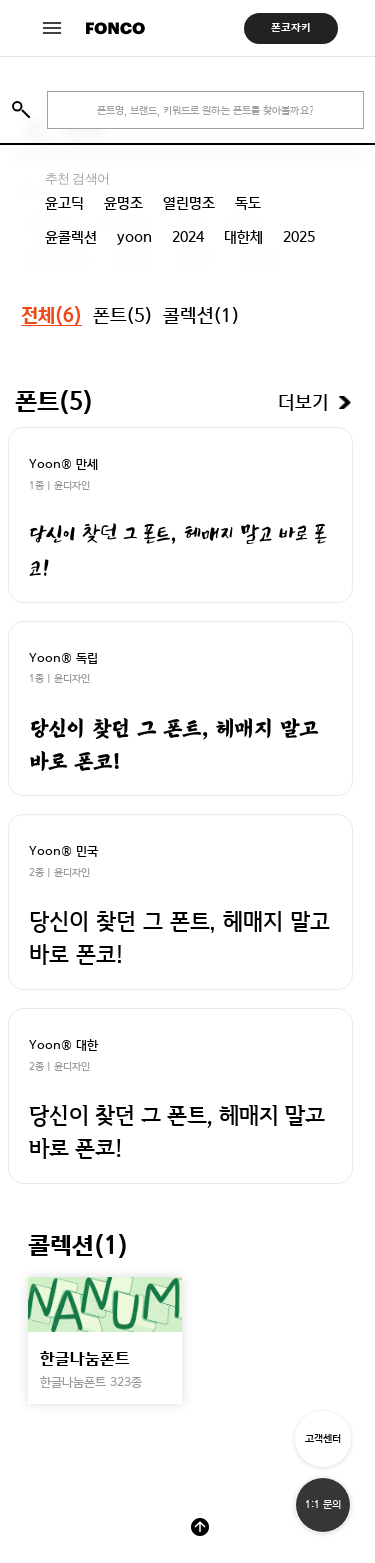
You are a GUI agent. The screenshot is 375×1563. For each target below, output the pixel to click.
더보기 (303, 403)
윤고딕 (64, 203)
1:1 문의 (323, 1504)
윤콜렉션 (71, 237)
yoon (134, 237)
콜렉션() (201, 315)
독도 (248, 203)
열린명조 (189, 203)
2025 (299, 237)
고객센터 (323, 1438)
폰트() (122, 315)
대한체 (243, 237)
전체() (51, 316)
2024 (188, 237)
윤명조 (123, 203)
